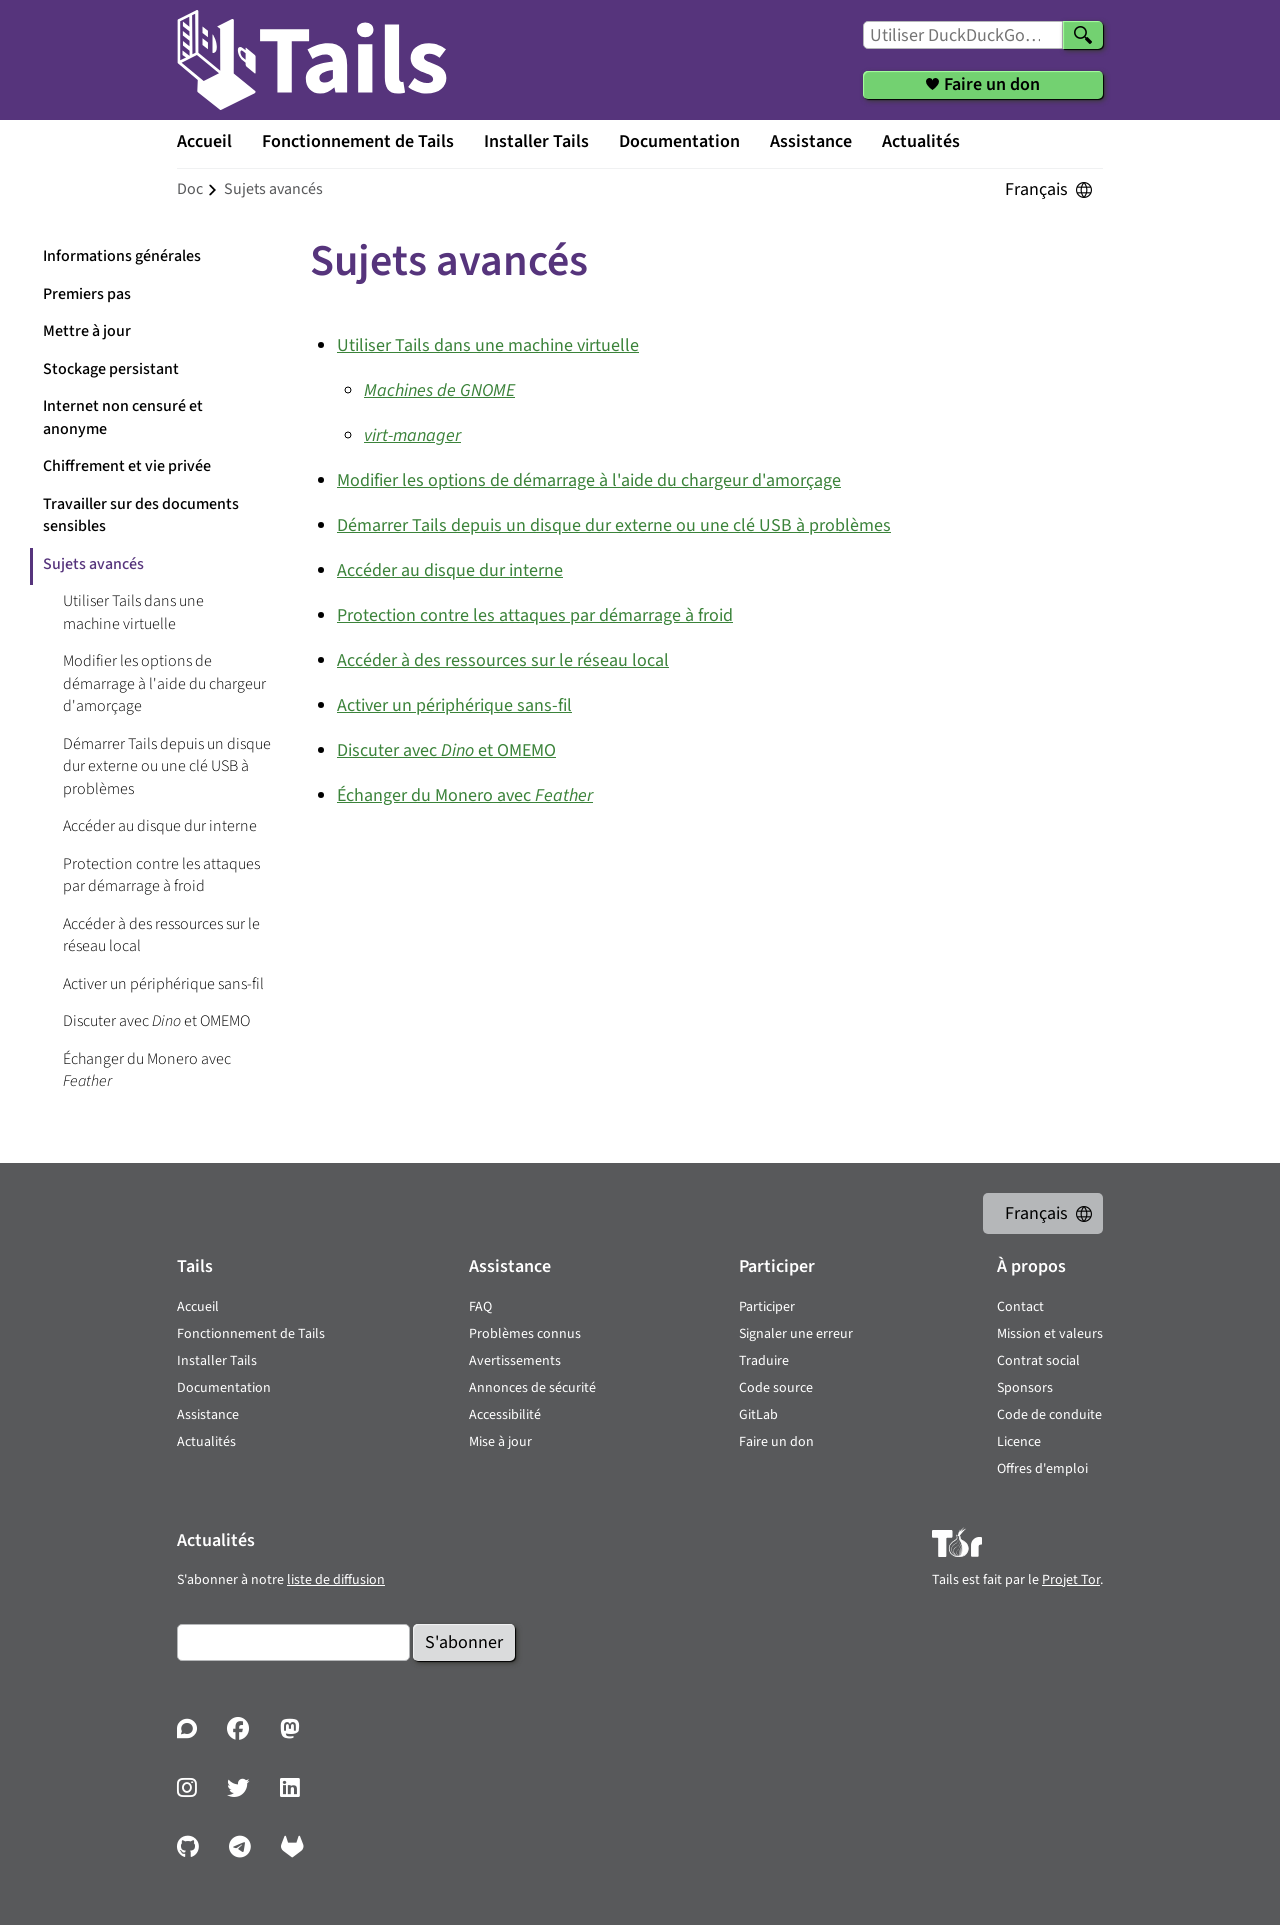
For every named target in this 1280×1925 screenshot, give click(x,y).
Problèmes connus (525, 1334)
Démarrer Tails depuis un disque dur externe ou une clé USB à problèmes (167, 766)
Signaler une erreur (796, 1334)
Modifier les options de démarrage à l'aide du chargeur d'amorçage (164, 683)
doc (190, 189)
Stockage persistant (111, 369)
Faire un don (776, 1442)
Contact (1020, 1307)
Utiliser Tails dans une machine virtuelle (133, 612)
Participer (767, 1307)
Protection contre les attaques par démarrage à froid (161, 875)
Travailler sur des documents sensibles (141, 515)
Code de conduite (1049, 1415)
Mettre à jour (87, 331)
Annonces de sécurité (532, 1388)
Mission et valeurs (1050, 1334)
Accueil (204, 141)
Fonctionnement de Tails (358, 141)
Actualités (921, 141)
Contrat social (1038, 1361)
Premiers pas (87, 294)
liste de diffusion (336, 1580)
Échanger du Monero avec (147, 1070)
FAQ (480, 1307)
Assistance (811, 141)
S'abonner (464, 1642)
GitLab (758, 1415)
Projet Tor (1071, 1580)
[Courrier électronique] (293, 1642)
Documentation (679, 141)
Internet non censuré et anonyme (123, 417)
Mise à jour (500, 1442)
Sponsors (1025, 1388)
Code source (776, 1388)
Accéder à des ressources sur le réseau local (161, 935)
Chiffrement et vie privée (127, 466)
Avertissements (515, 1361)
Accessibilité (505, 1415)
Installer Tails (536, 141)
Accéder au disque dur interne (160, 826)
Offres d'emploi (1042, 1469)
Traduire (764, 1361)
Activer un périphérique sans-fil (163, 984)
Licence (1019, 1442)
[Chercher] (1083, 35)
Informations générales (122, 256)
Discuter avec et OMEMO (156, 1021)
